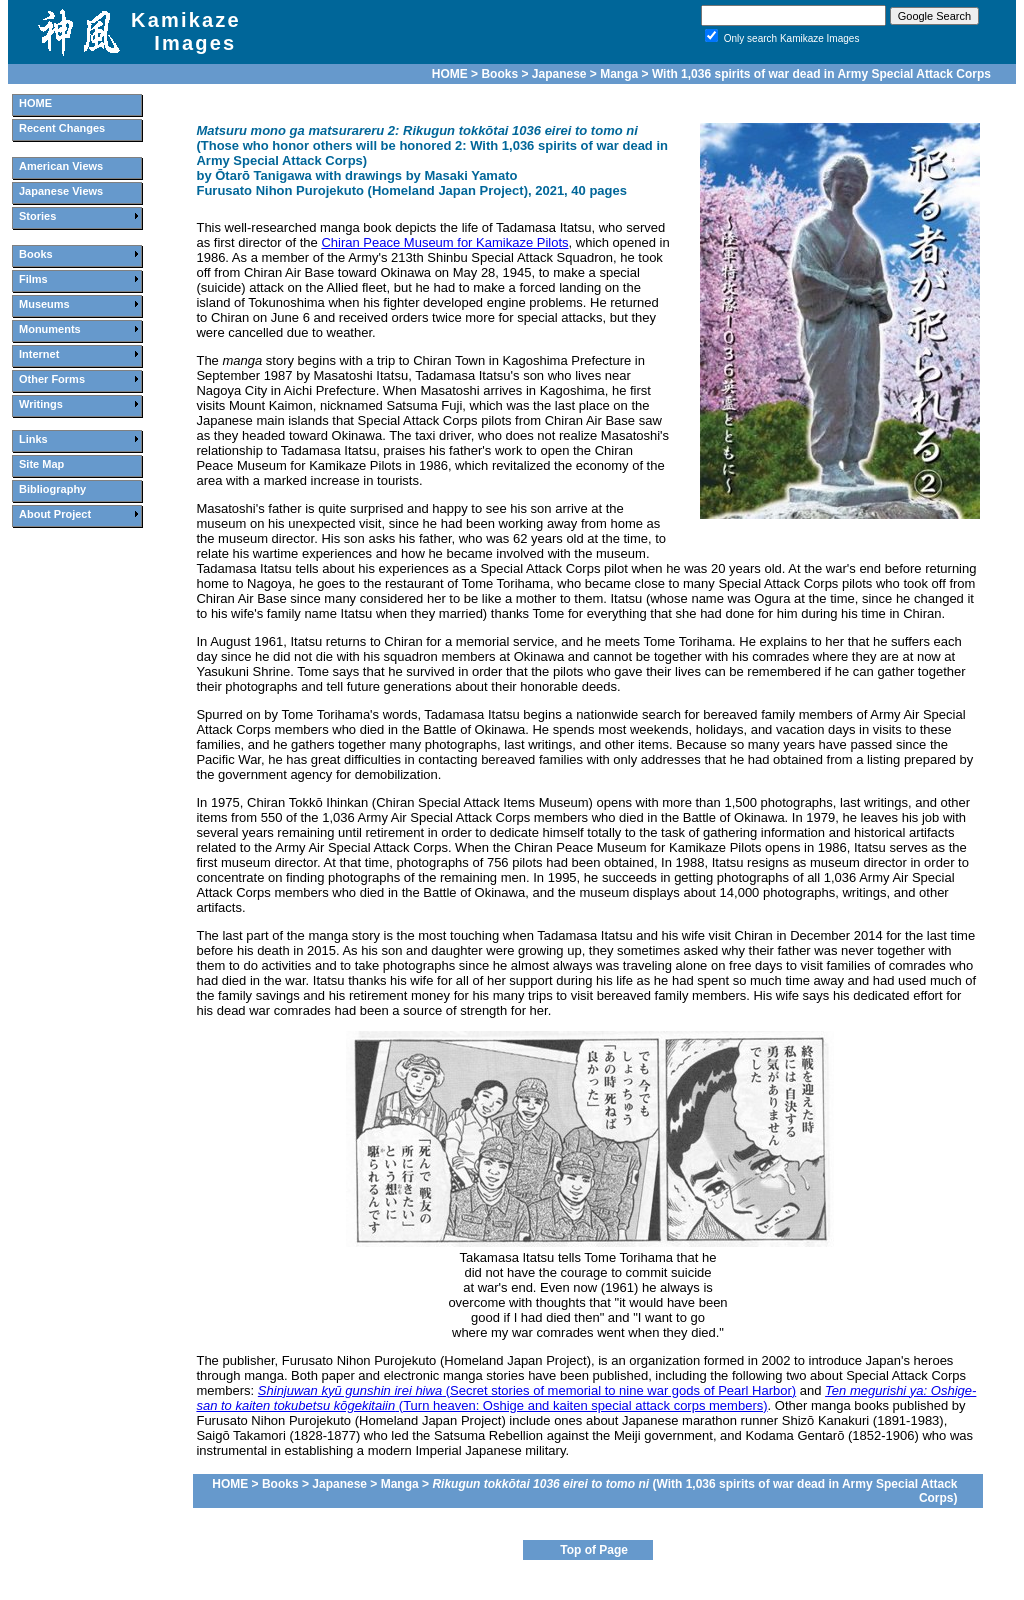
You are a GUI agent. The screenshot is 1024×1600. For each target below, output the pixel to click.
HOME (450, 74)
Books (499, 74)
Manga (619, 74)
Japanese (559, 74)
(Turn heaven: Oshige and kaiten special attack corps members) (586, 1398)
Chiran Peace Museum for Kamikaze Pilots (444, 242)
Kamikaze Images (186, 31)
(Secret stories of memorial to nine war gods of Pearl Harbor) (527, 1390)
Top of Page (594, 1550)
